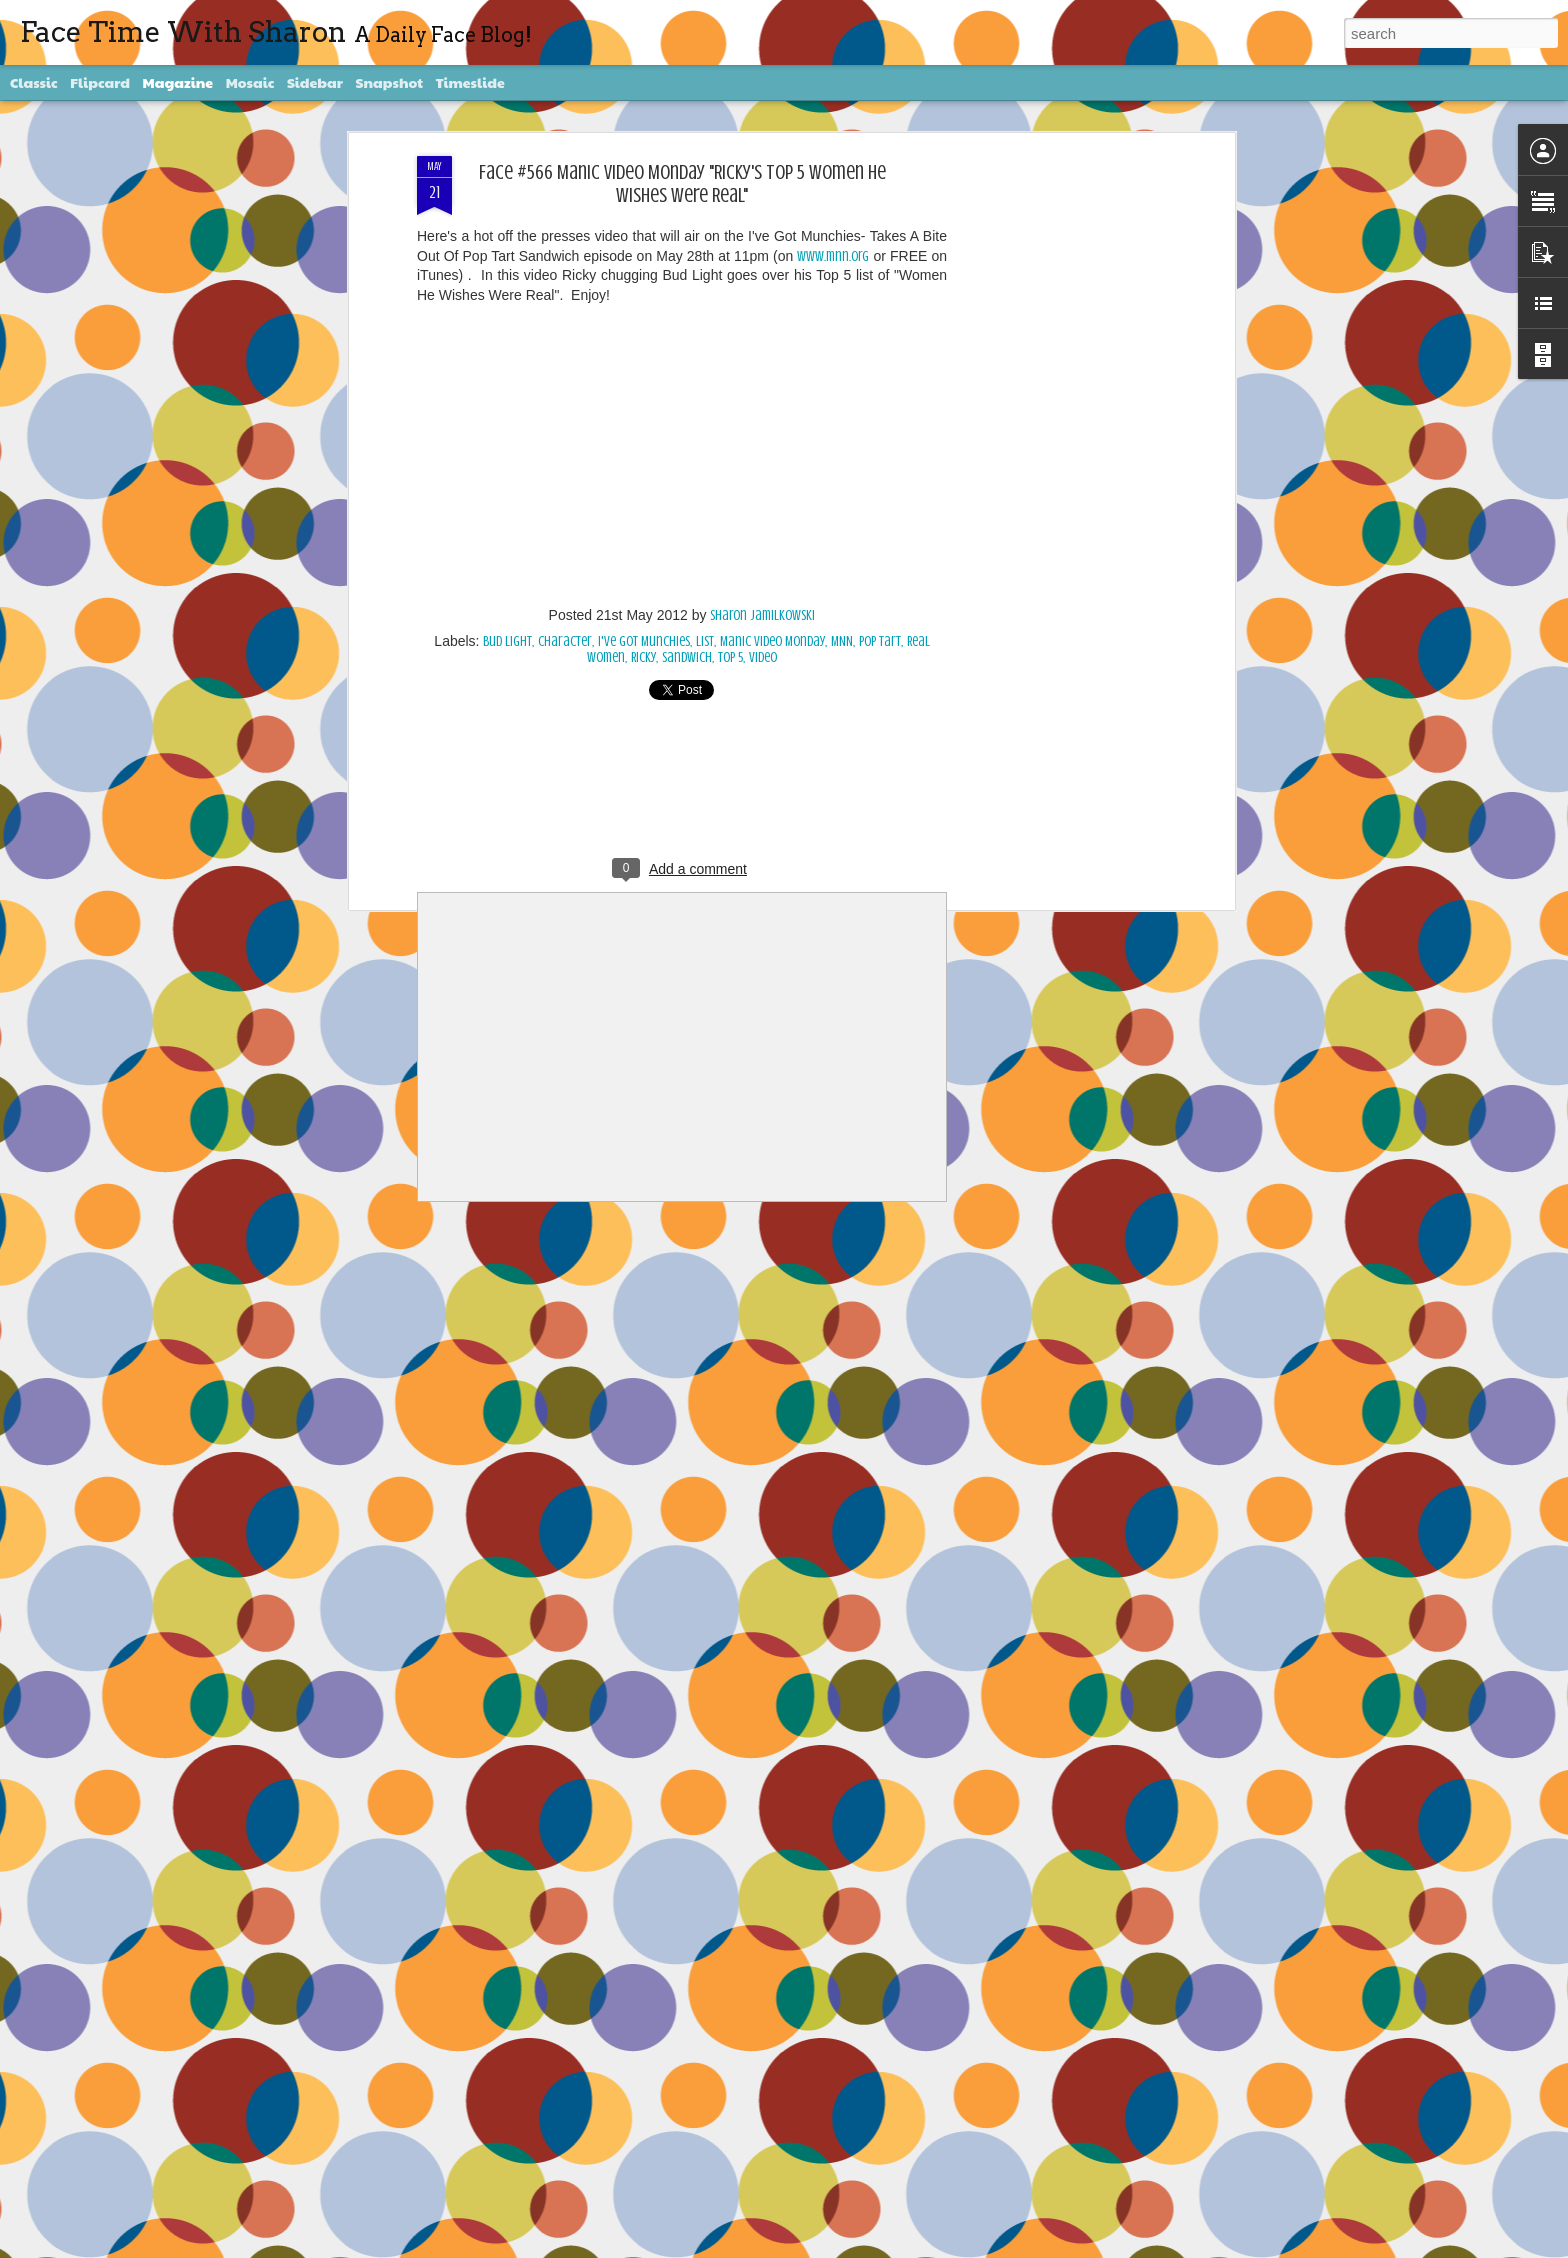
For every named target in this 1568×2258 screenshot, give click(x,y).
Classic (34, 82)
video (763, 657)
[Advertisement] (1057, 471)
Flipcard (100, 82)
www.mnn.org (833, 256)
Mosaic (250, 82)
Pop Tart (880, 641)
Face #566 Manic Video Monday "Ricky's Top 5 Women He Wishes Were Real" (682, 184)
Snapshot (389, 82)
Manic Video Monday (772, 641)
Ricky (643, 657)
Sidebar (315, 82)
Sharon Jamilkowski (762, 615)
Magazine (178, 82)
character (565, 641)
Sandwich (687, 657)
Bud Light (507, 641)
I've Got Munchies (644, 641)
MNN (842, 641)
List (705, 641)
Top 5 (730, 657)
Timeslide (470, 82)
